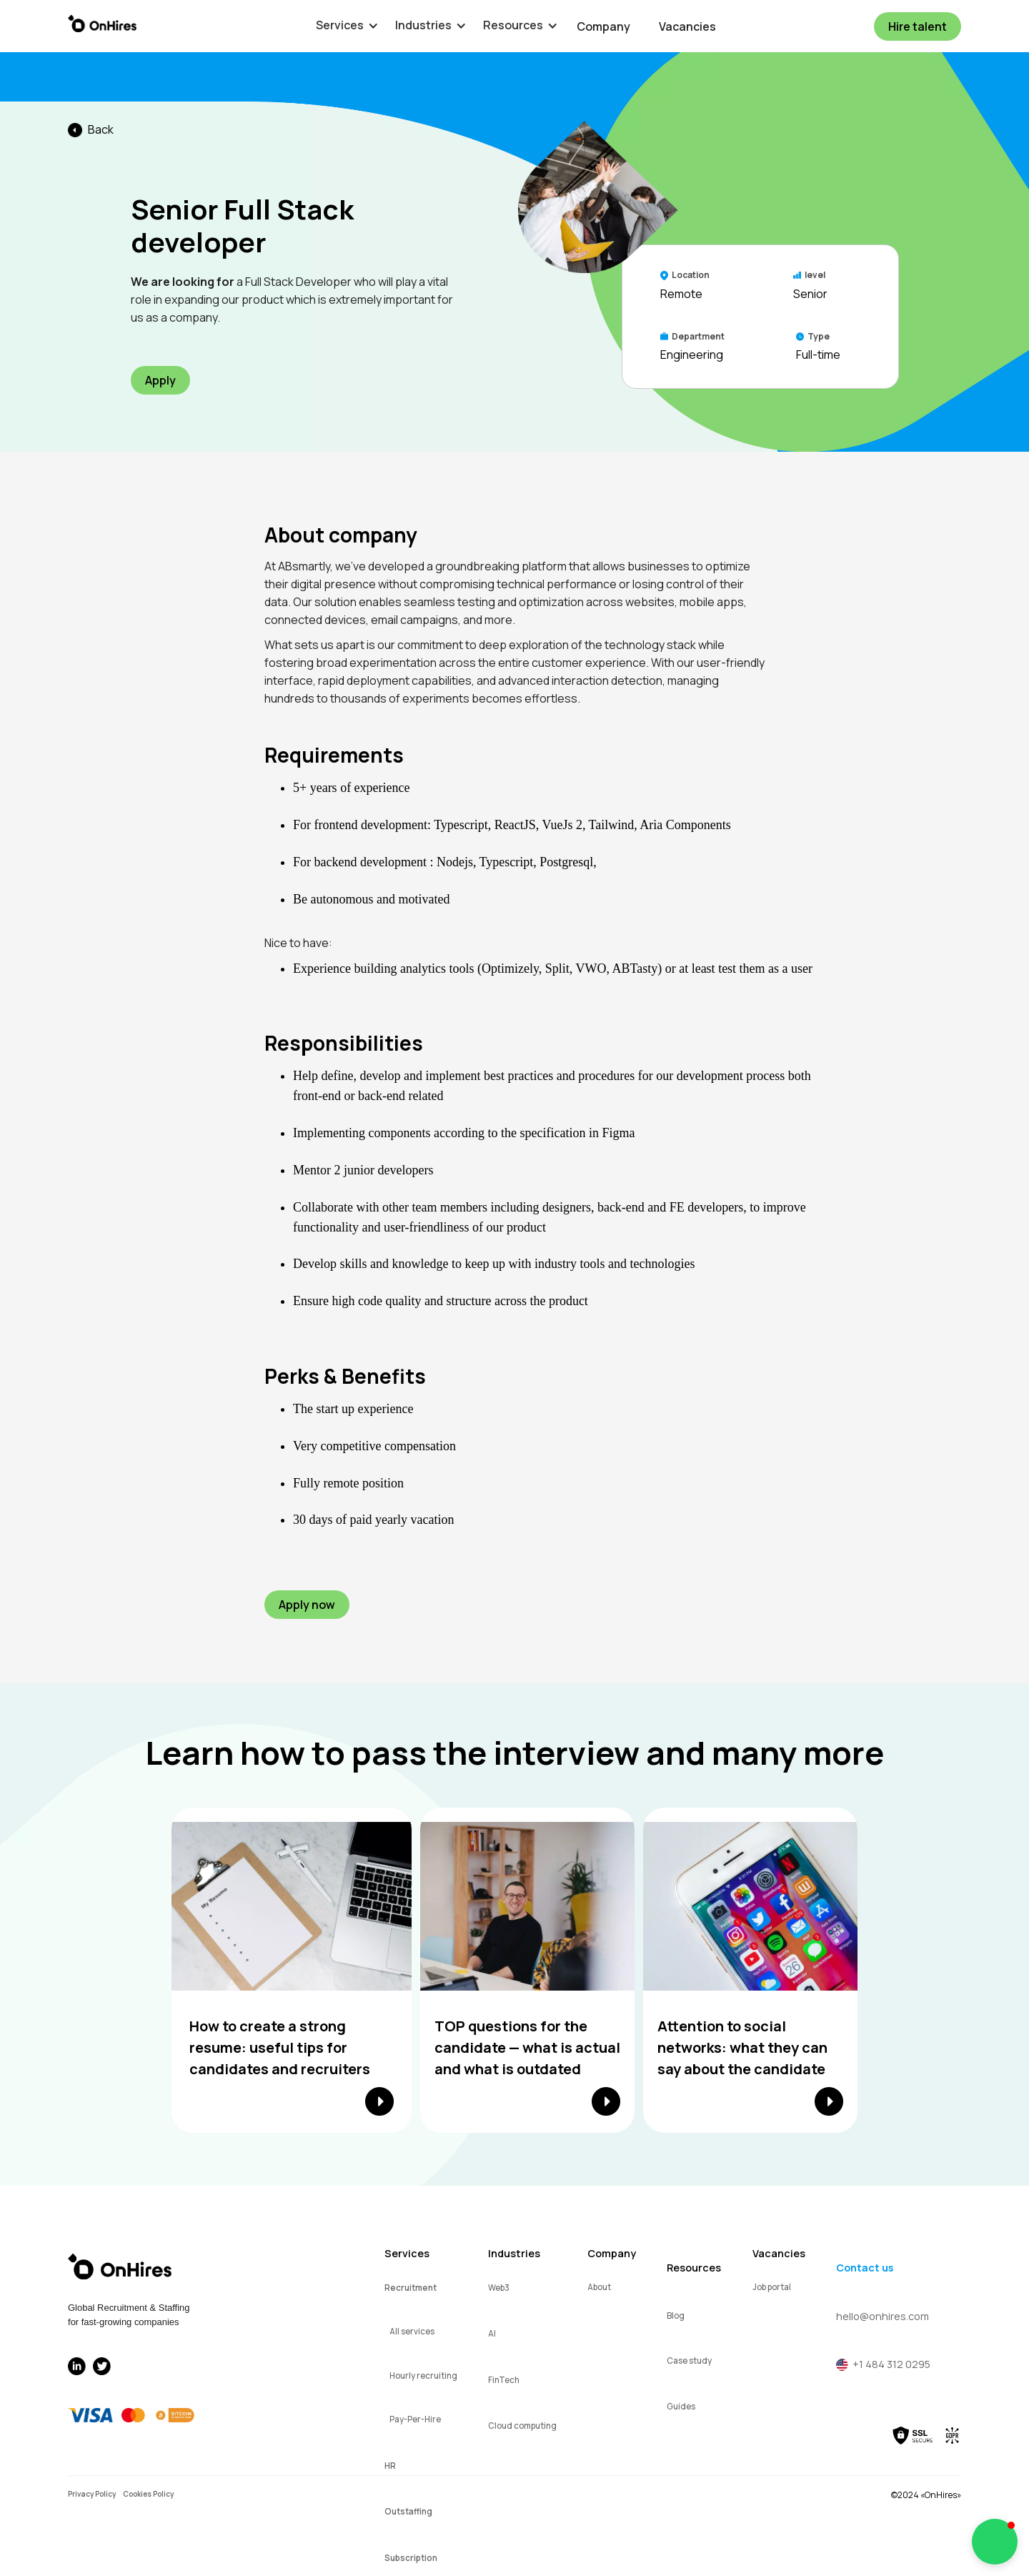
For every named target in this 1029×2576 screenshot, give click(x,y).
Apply (160, 380)
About (599, 2287)
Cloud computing (522, 2425)
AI (492, 2333)
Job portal (771, 2287)
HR (390, 2465)
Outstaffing (408, 2511)
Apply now (307, 1605)
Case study (689, 2360)
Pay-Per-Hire (415, 2419)
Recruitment (410, 2287)
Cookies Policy (148, 2494)
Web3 (498, 2287)
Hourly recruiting (423, 2375)
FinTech (504, 2379)
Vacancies (687, 26)
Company (603, 26)
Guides (681, 2406)
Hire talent (917, 26)
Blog (676, 2315)
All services (411, 2331)
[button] (340, 25)
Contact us (864, 2267)
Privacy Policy (92, 2494)
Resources (694, 2267)
